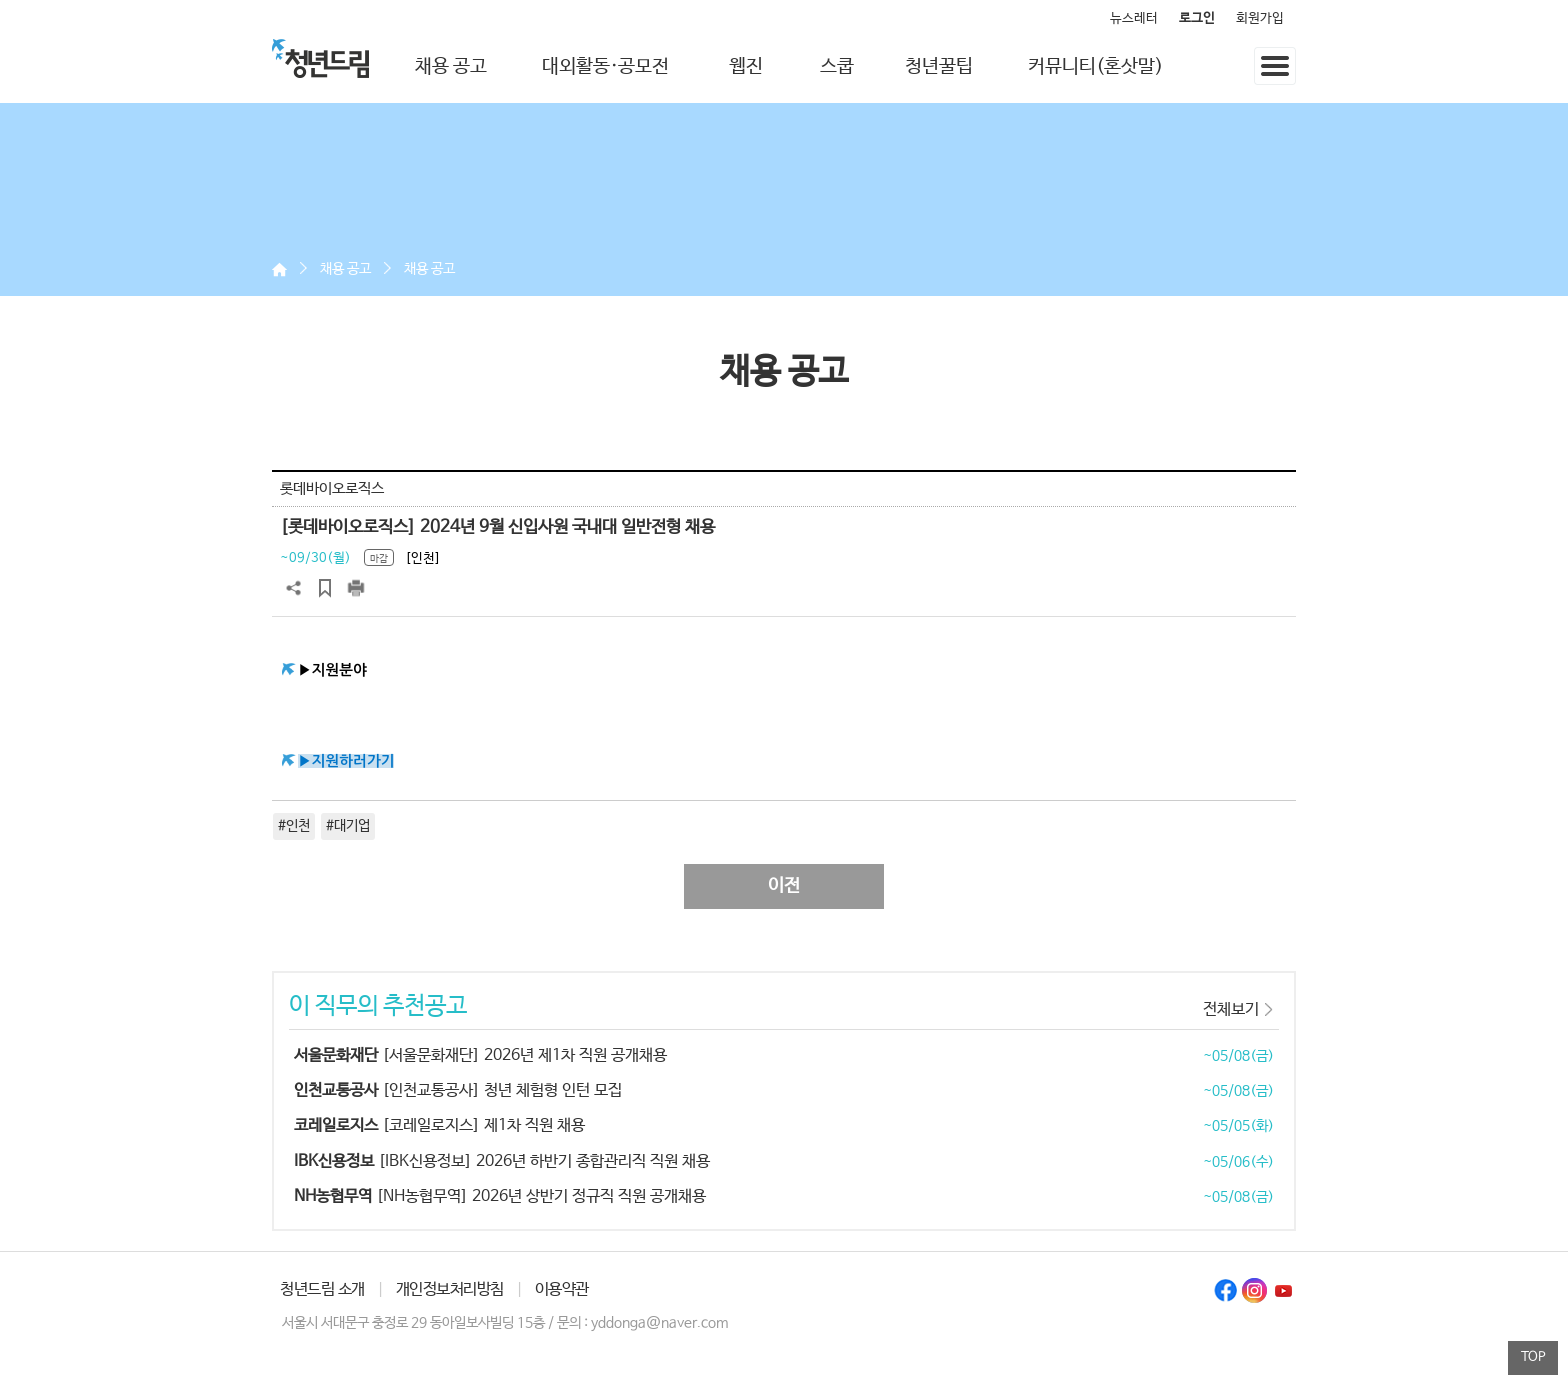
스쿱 (837, 67)
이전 (784, 886)
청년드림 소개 (322, 1289)
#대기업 (348, 826)
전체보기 (1231, 1009)
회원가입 (1260, 18)
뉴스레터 (1134, 18)
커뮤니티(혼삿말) (1095, 67)
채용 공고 (451, 67)
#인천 (294, 826)
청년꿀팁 (939, 67)
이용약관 (562, 1289)
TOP (1533, 1357)
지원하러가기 (353, 761)
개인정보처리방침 (450, 1289)
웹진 (746, 67)
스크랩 (325, 588)
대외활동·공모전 (605, 67)
